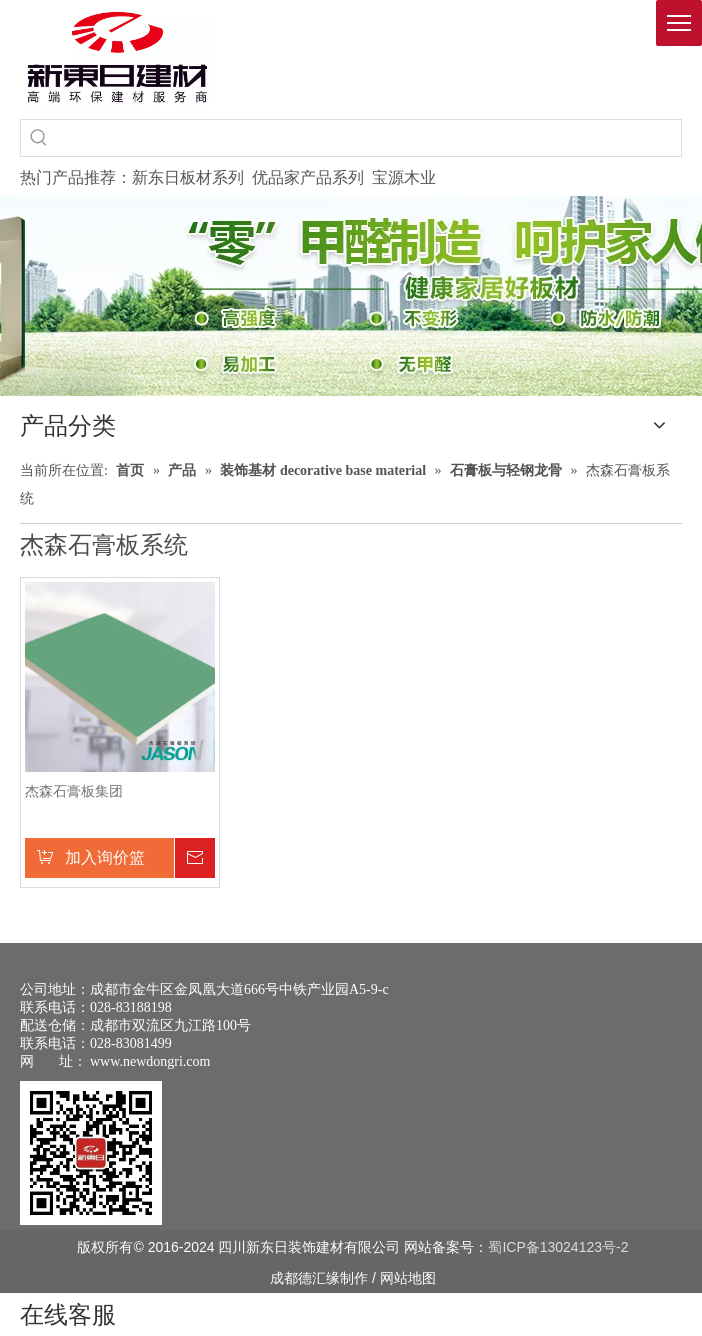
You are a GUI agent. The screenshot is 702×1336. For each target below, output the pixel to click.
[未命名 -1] (91, 1153)
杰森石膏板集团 (74, 791)
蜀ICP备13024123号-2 (558, 1247)
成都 (284, 1278)
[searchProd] (369, 138)
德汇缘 (319, 1278)
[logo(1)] (117, 57)
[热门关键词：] (39, 138)
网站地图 (408, 1278)
